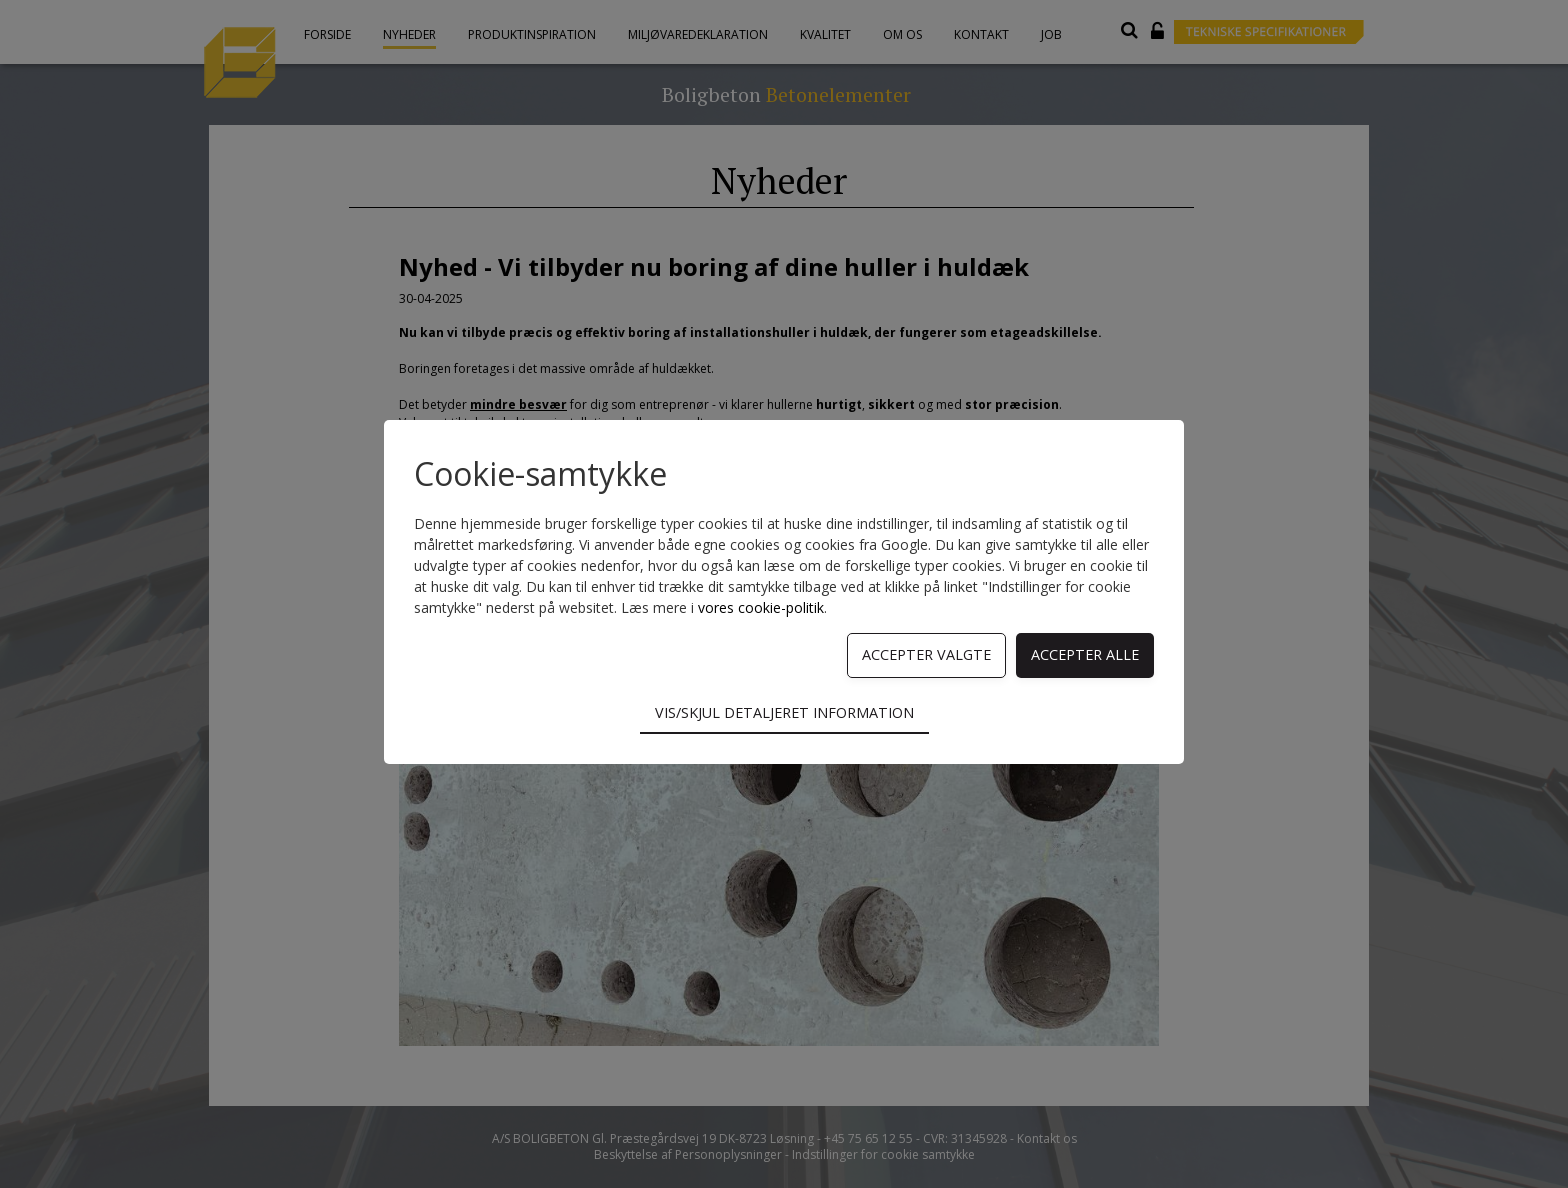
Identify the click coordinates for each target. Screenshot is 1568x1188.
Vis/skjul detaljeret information (784, 712)
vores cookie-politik (761, 607)
